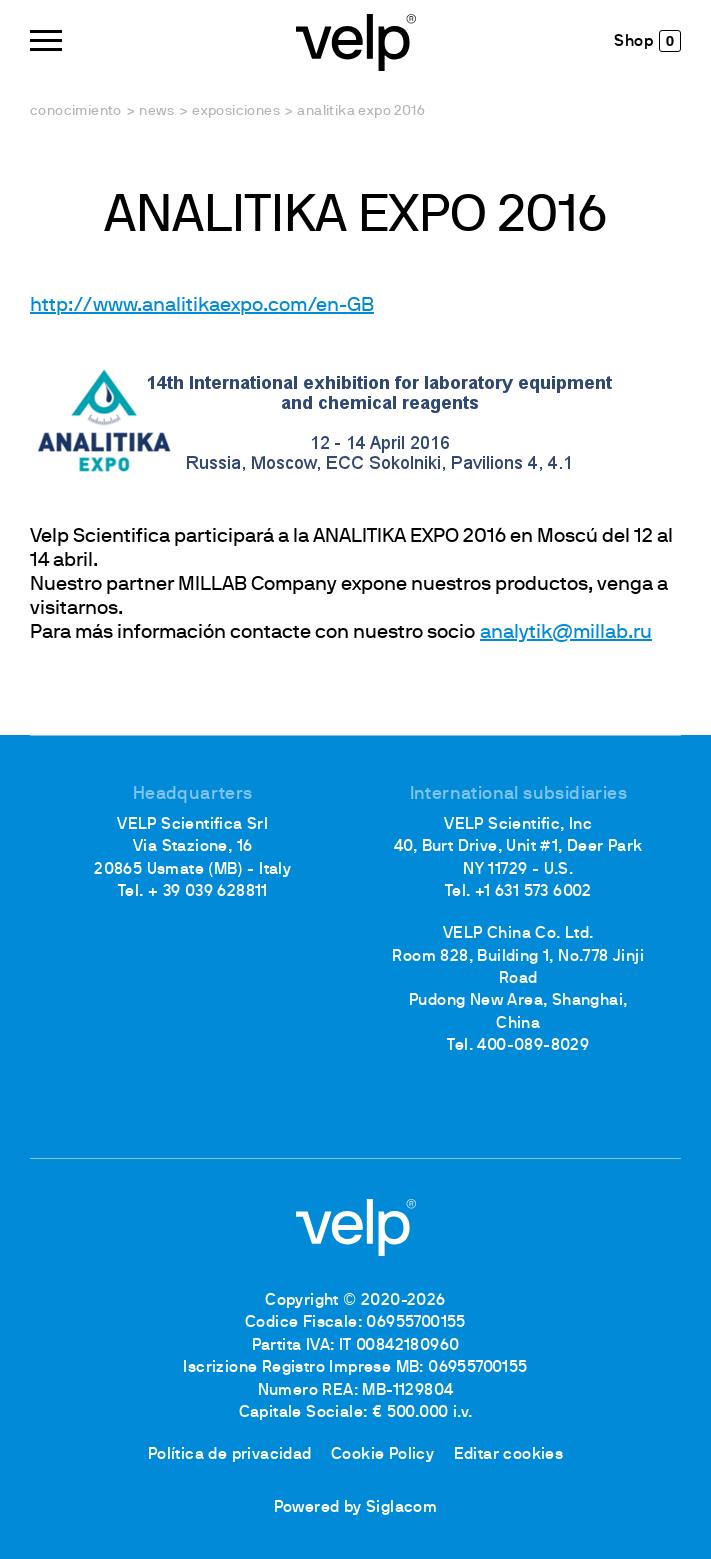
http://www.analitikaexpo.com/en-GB (202, 306)
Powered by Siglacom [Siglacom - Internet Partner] (356, 1508)
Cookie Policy (382, 1455)
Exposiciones (236, 111)
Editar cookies (509, 1455)
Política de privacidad (230, 1455)
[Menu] (46, 40)
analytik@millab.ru (566, 633)
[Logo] (356, 40)
